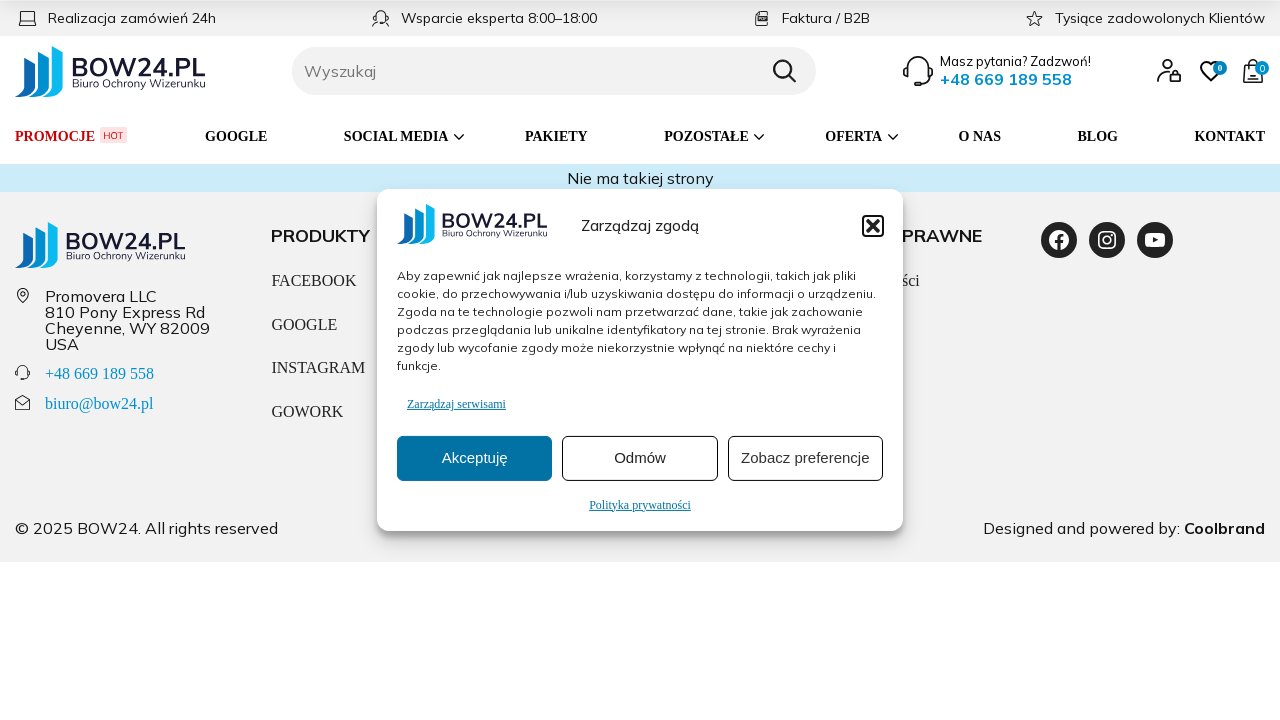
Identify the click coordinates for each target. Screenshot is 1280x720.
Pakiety (556, 136)
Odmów (640, 457)
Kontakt (1229, 136)
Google (236, 136)
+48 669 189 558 (99, 373)
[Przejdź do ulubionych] (1211, 71)
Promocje (72, 135)
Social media (396, 136)
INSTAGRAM (318, 367)
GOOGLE (304, 324)
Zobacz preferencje (805, 457)
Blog (1098, 136)
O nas (980, 136)
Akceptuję (475, 457)
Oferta (853, 136)
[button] (873, 225)
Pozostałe (706, 136)
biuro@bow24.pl (99, 403)
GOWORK (307, 411)
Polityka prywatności (640, 505)
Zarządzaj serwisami (456, 404)
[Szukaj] (784, 71)
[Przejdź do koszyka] (1253, 71)
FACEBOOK (313, 280)
